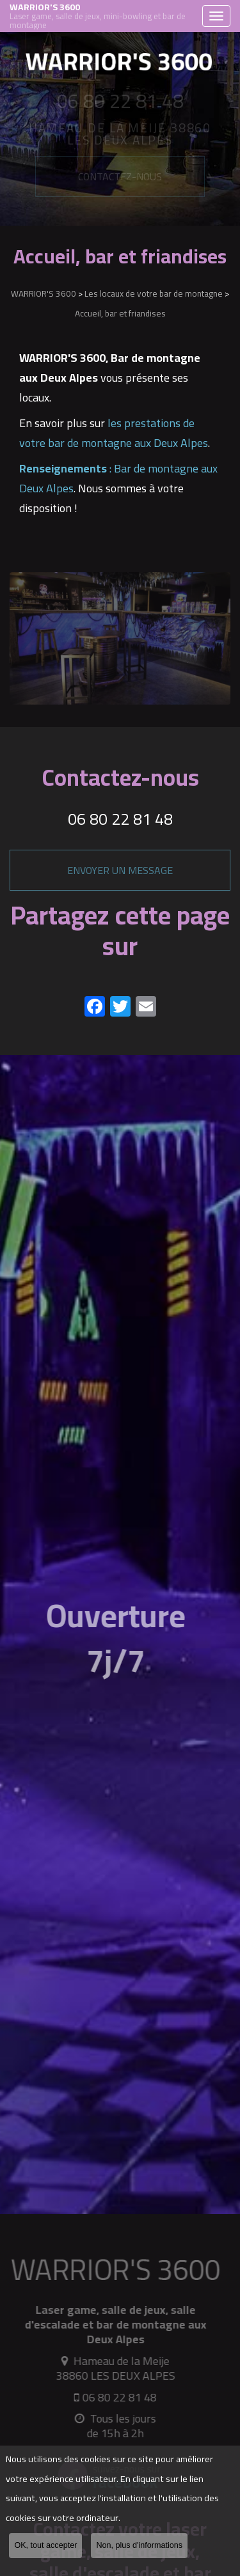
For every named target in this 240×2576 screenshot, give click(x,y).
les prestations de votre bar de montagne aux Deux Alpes (113, 432)
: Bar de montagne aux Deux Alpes (118, 478)
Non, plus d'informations (139, 2545)
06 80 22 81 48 (120, 819)
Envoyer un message (120, 870)
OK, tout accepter (45, 2545)
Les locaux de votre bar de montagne (153, 293)
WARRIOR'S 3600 (103, 16)
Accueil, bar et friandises (120, 313)
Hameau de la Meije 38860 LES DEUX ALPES (110, 2368)
